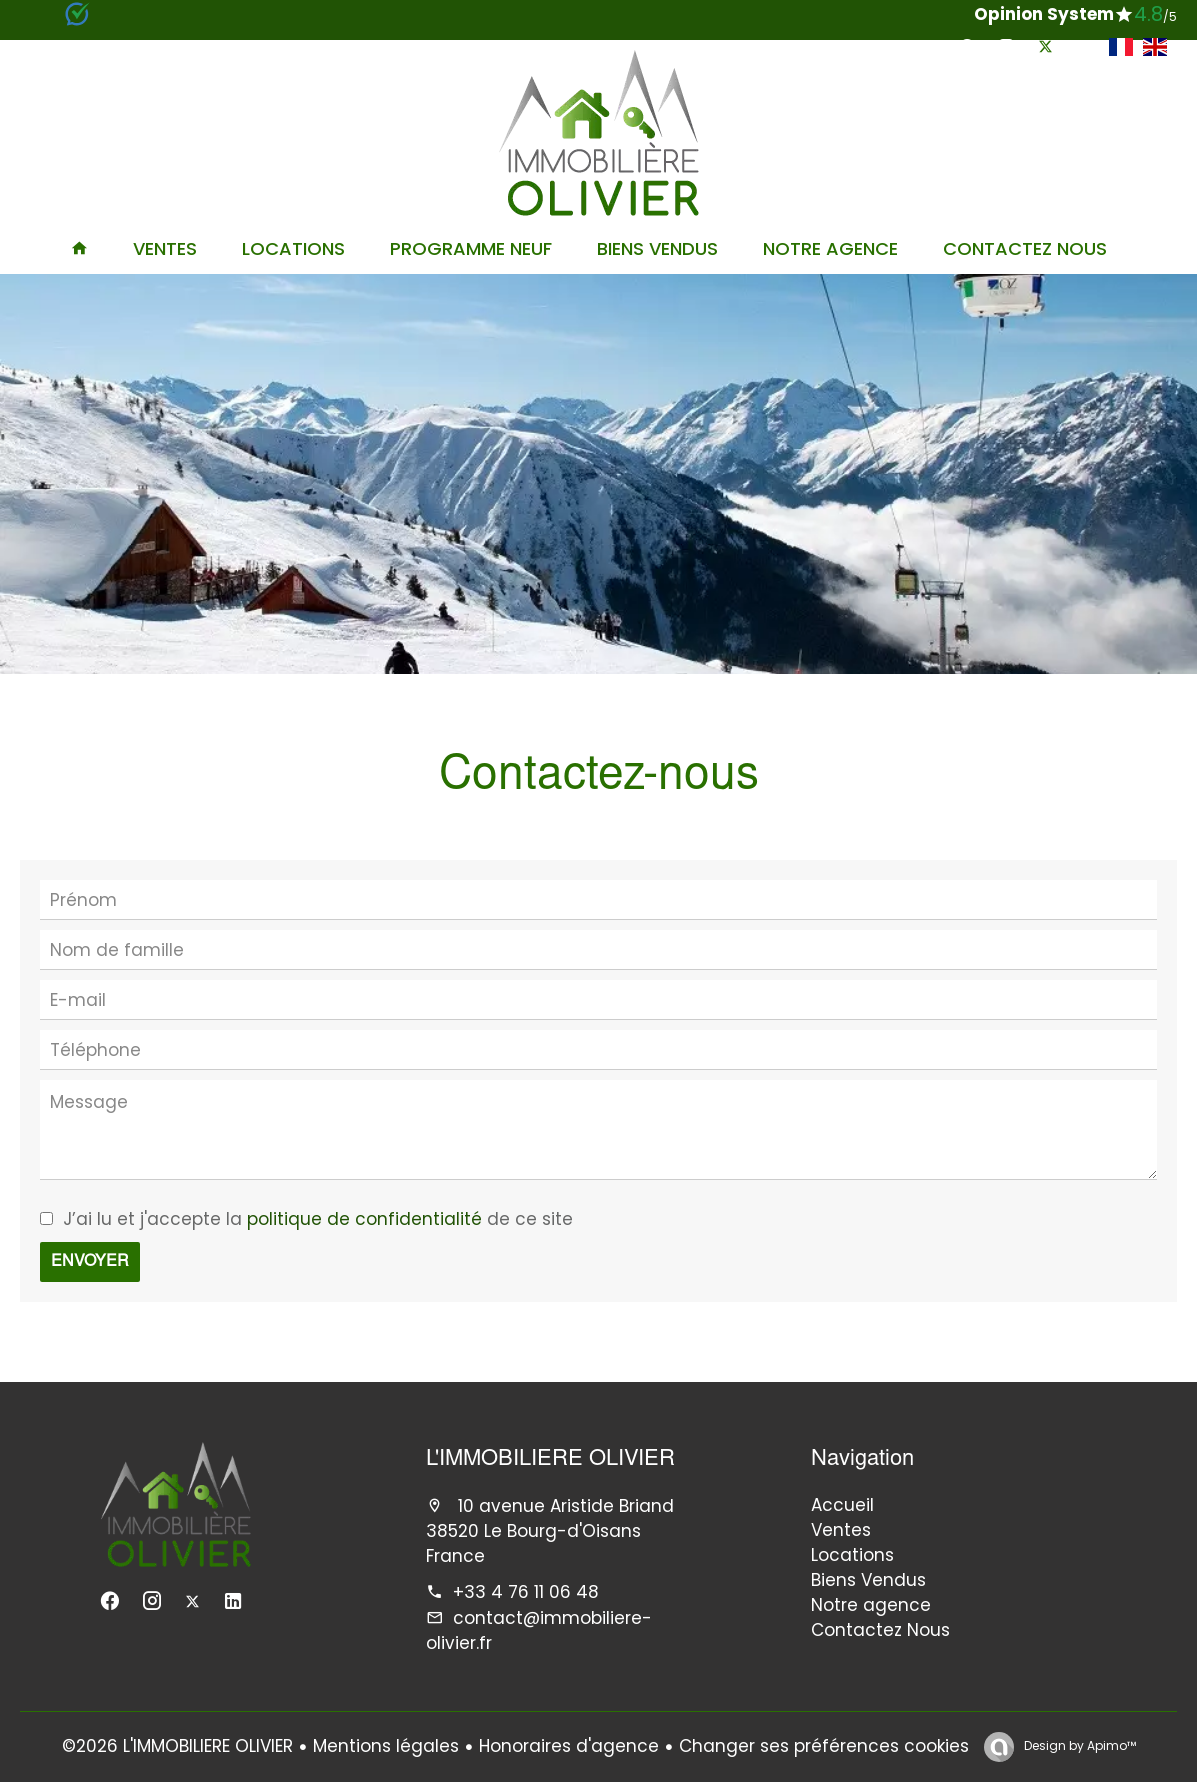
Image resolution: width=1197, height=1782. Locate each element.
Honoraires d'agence (569, 1746)
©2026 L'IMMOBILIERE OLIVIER (177, 1746)
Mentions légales (386, 1746)
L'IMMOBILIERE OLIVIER (550, 1460)
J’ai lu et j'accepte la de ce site (318, 1219)
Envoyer (90, 1262)
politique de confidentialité (364, 1219)
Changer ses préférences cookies (824, 1746)
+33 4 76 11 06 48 (526, 1592)
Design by (1078, 1745)
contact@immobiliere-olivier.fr (539, 1630)
